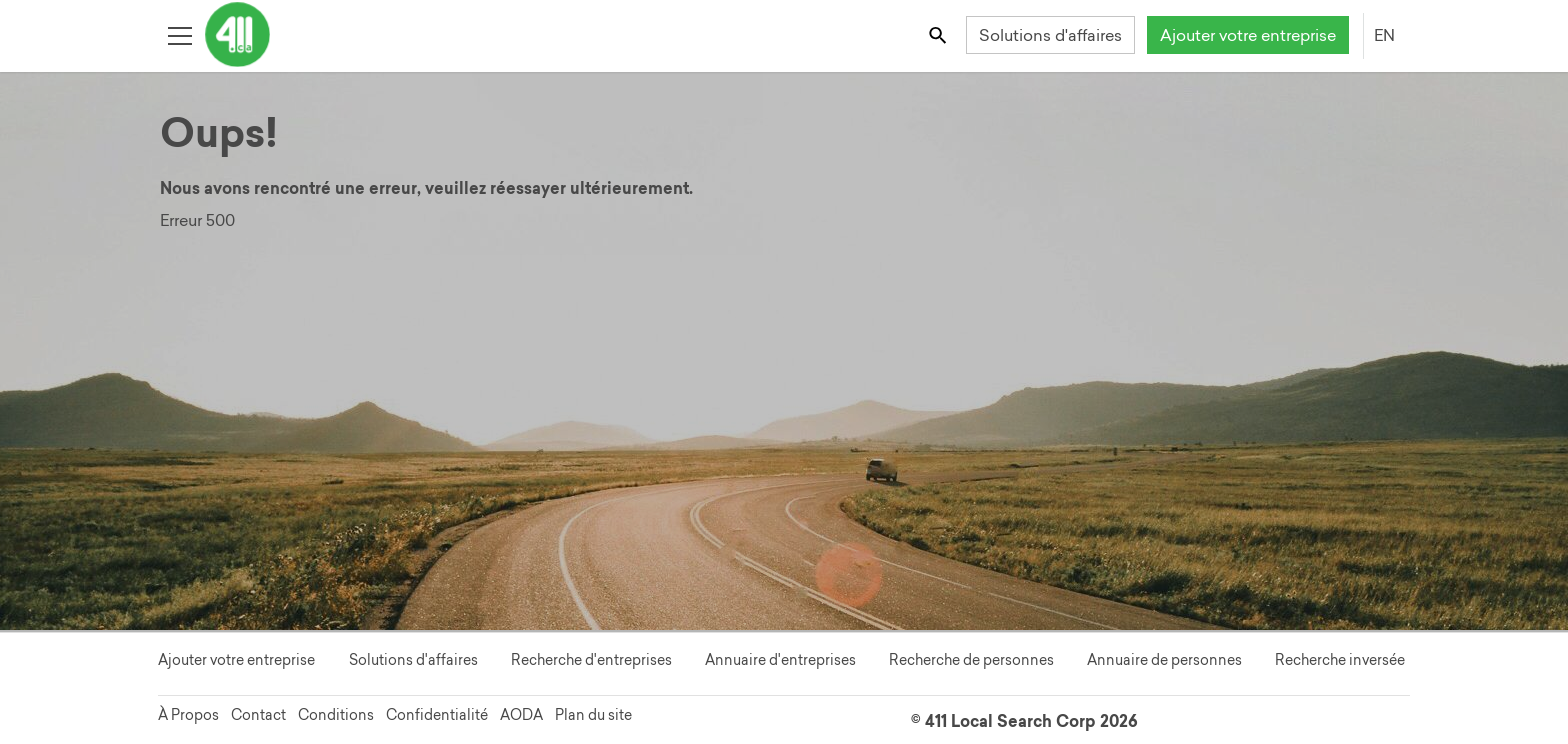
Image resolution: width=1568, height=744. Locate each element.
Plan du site (593, 715)
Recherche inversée (1340, 660)
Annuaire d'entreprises (780, 660)
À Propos (188, 715)
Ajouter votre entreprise (1248, 35)
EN (1384, 35)
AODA (521, 715)
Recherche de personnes (971, 660)
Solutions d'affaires (1050, 35)
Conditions (336, 715)
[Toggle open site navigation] (179, 34)
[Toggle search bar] (939, 34)
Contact (258, 715)
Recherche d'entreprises (591, 660)
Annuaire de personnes (1164, 660)
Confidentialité (437, 715)
